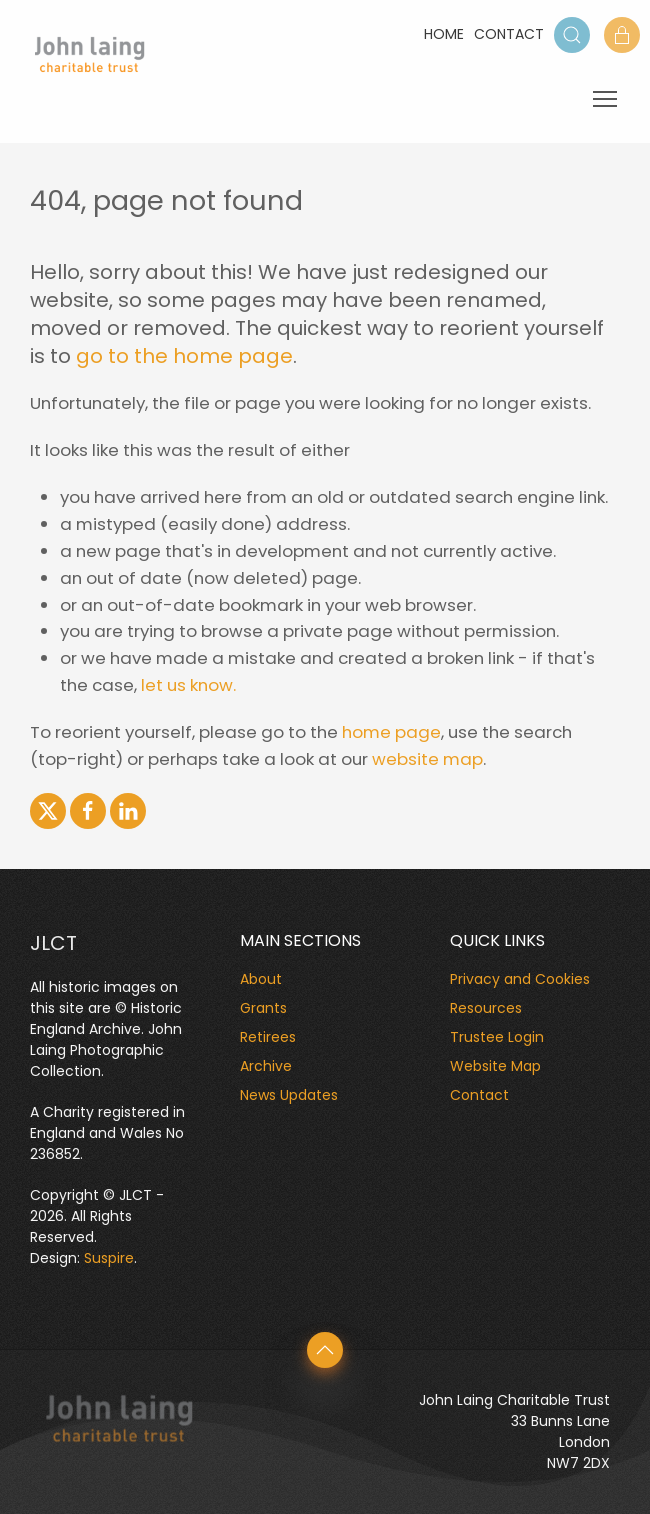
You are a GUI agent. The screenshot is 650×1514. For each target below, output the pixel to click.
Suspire (109, 1258)
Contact (509, 34)
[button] (572, 35)
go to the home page (184, 356)
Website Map (495, 1066)
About (261, 979)
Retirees (268, 1037)
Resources (486, 1008)
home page (391, 732)
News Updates (289, 1095)
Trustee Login (497, 1037)
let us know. (188, 685)
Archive (266, 1066)
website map (427, 759)
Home (444, 34)
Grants (263, 1008)
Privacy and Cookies (520, 979)
